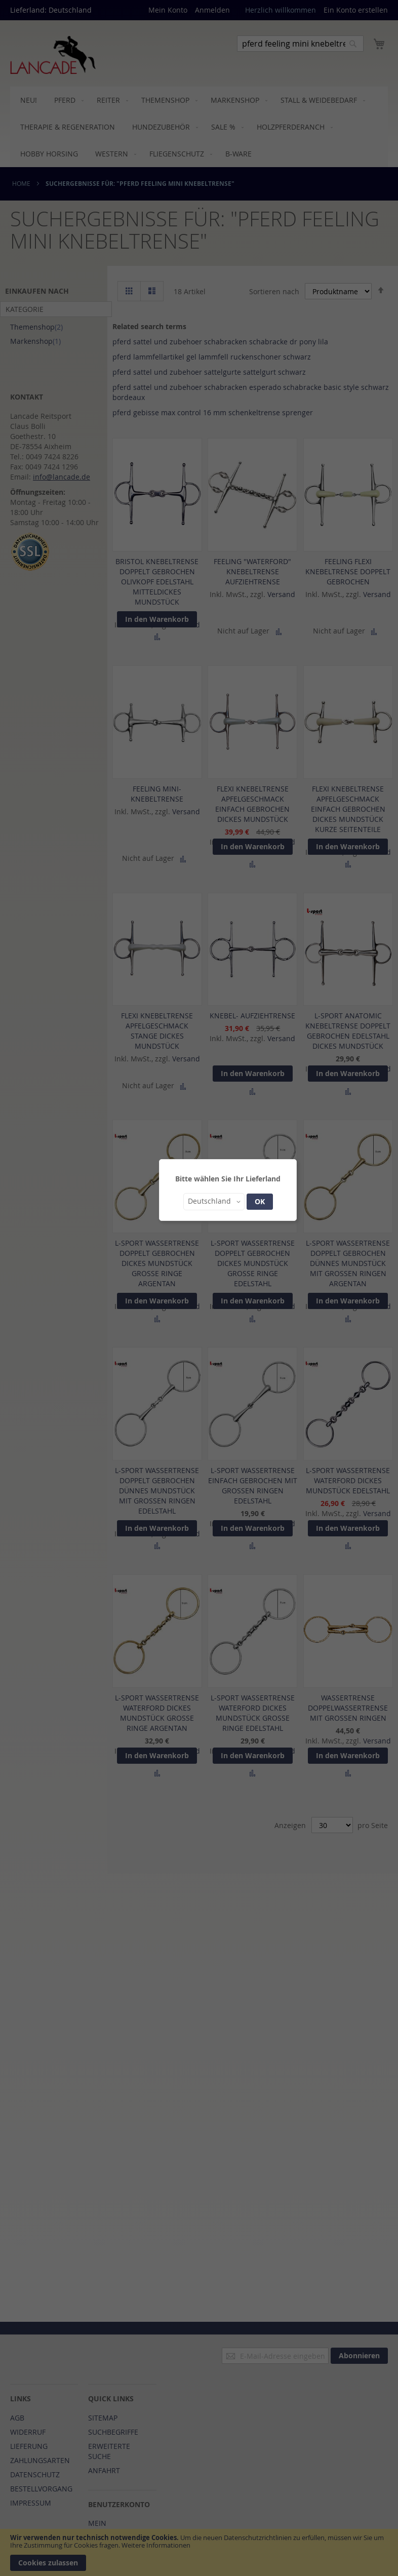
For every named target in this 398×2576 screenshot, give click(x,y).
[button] (214, 1201)
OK (260, 1201)
